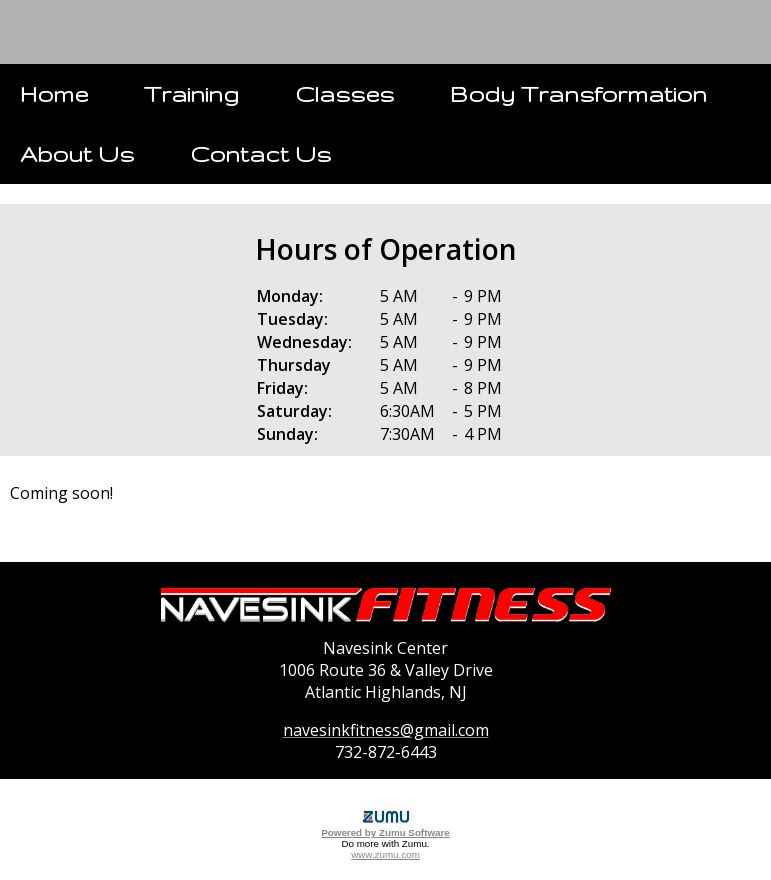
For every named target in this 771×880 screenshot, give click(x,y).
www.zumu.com (385, 854)
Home (54, 93)
